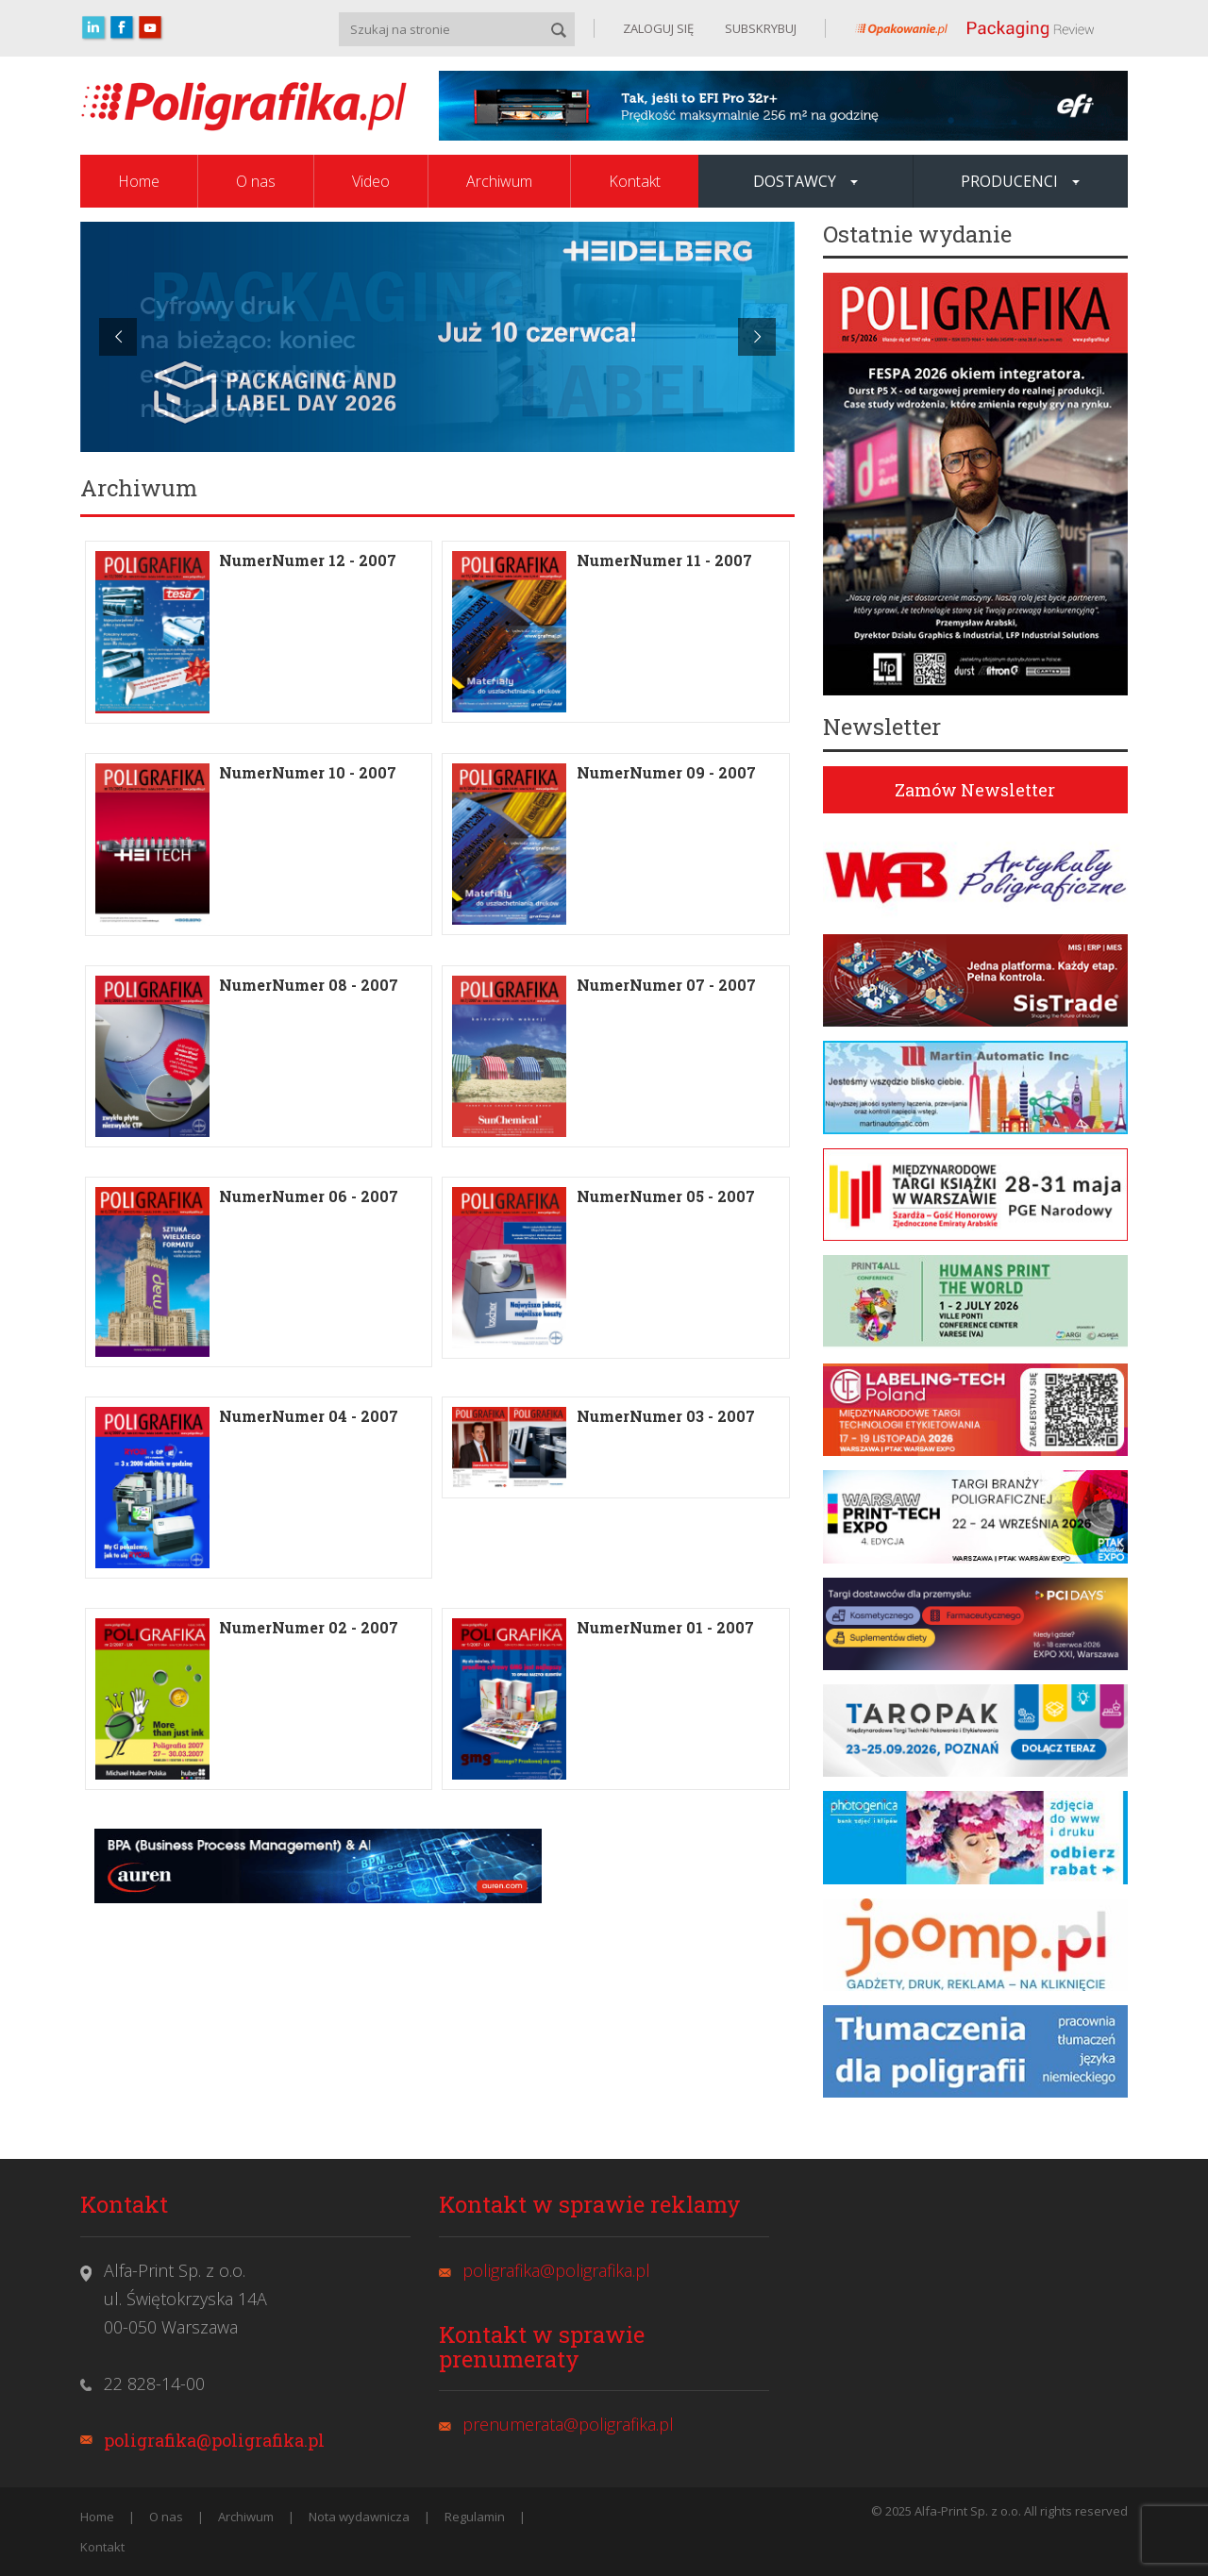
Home (138, 181)
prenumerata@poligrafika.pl (568, 2424)
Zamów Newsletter (975, 789)
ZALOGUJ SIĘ (658, 28)
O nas (256, 181)
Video (371, 181)
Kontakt (635, 181)
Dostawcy (805, 181)
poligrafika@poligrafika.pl (214, 2440)
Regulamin (475, 2516)
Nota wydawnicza (359, 2516)
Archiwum (499, 181)
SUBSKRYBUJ (759, 28)
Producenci (1020, 181)
